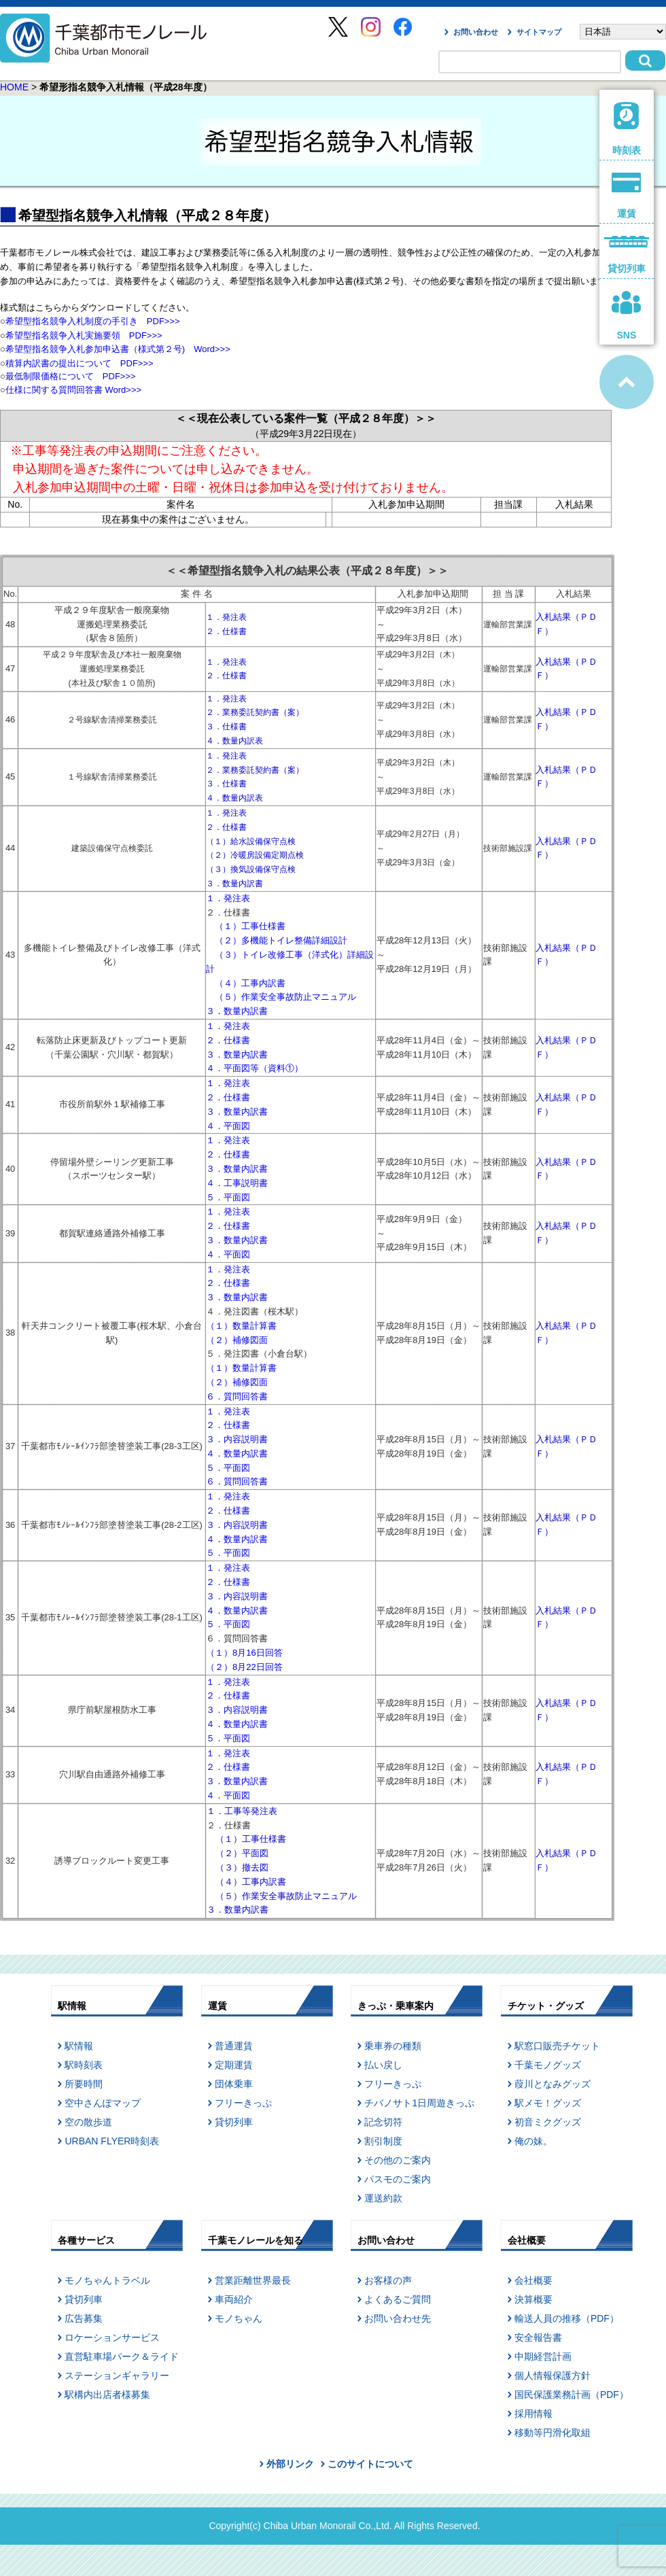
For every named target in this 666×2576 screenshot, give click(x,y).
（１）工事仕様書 (250, 926)
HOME (14, 87)
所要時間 (84, 2083)
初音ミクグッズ (547, 2122)
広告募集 (84, 2318)
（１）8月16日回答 (244, 1653)
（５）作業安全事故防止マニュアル (285, 997)
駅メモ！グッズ (547, 2103)
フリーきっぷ (243, 2103)
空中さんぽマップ (103, 2103)
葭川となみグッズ (552, 2083)
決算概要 (533, 2299)
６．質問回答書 (237, 1396)
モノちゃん (238, 2318)
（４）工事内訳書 (250, 983)
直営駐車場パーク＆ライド (122, 2356)
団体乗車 (234, 2083)
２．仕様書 (228, 1040)
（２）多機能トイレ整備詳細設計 (281, 940)
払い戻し (383, 2064)
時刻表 (627, 129)
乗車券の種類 (392, 2045)
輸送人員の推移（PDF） (566, 2318)
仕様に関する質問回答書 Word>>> (73, 390)
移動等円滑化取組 (552, 2432)
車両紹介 (234, 2299)
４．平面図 (228, 1126)
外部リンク (290, 2463)
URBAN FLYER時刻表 (112, 2141)
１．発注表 (228, 898)
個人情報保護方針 (552, 2375)
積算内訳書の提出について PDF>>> (79, 363)
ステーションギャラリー (117, 2375)
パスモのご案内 (397, 2179)
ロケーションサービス (112, 2337)
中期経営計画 (543, 2356)
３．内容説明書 (237, 1439)
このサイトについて (370, 2463)
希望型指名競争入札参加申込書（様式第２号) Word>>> (122, 349)
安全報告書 (538, 2337)
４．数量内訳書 (237, 1453)
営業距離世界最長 (253, 2280)
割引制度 (383, 2141)
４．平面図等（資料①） (254, 1068)
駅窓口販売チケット (557, 2045)
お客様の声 (388, 2280)
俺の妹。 (533, 2141)
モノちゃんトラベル (107, 2280)
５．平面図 (228, 1197)
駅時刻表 (84, 2064)
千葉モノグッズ (547, 2064)
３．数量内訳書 (237, 1011)
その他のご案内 (397, 2160)
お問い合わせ (475, 32)
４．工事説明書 (237, 1183)
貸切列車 (234, 2122)
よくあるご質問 (397, 2299)
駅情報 (79, 2045)
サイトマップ (538, 32)
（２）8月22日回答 (244, 1667)
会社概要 (533, 2280)
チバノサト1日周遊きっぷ (419, 2103)
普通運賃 (234, 2045)
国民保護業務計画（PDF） (571, 2394)
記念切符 (383, 2122)
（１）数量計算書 (241, 1326)
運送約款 (383, 2198)
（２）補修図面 (237, 1340)
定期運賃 (234, 2064)
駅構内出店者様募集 (107, 2394)
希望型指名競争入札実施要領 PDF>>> (83, 335)
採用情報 (533, 2413)
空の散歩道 (88, 2122)
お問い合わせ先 (397, 2318)
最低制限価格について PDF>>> (70, 376)
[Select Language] (623, 31)
